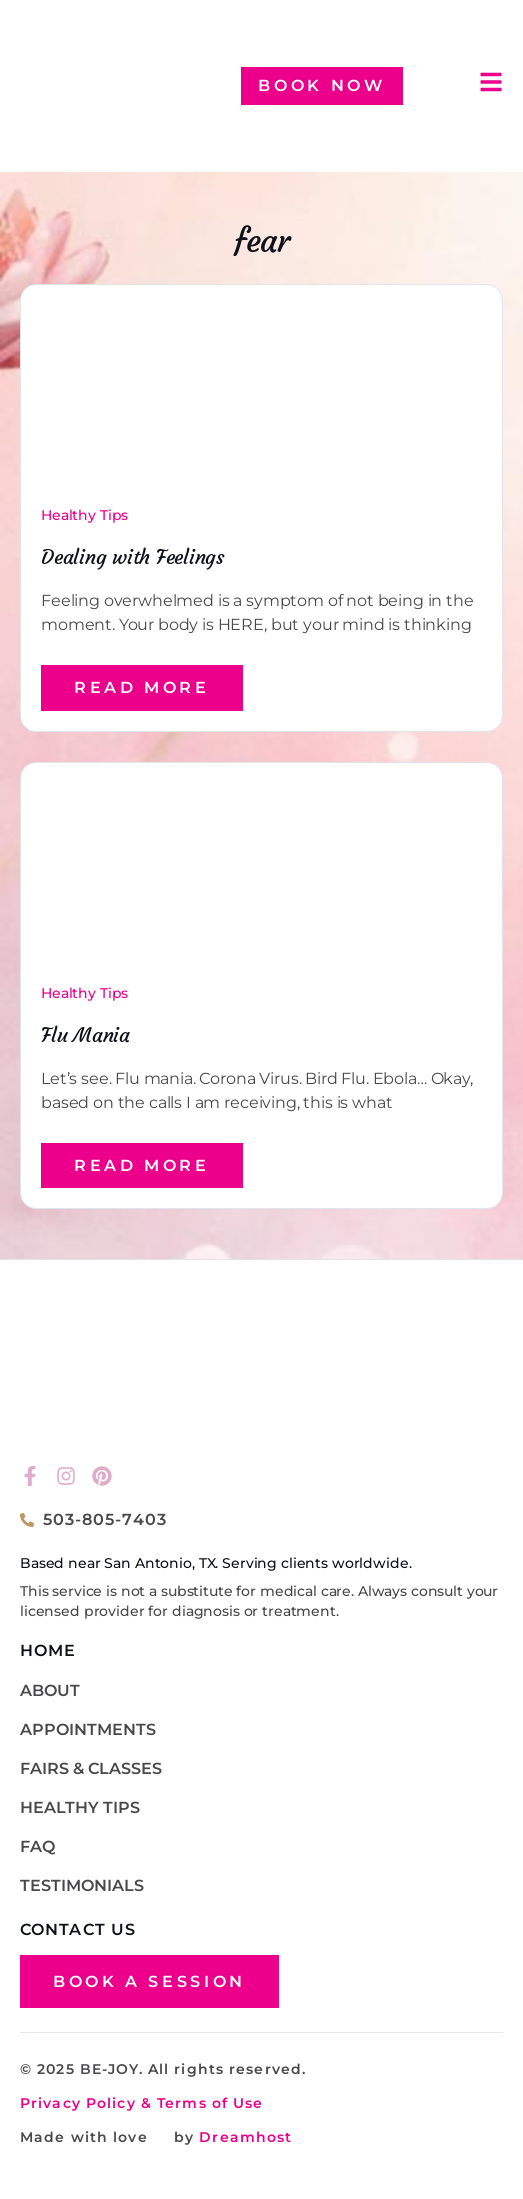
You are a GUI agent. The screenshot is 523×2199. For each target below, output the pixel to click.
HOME (48, 1650)
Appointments (88, 1729)
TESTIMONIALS (82, 1885)
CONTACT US (78, 1929)
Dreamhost (243, 2137)
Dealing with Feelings (132, 556)
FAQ (37, 1846)
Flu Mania (85, 1034)
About (50, 1690)
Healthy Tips (84, 515)
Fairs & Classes (91, 1768)
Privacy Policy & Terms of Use (141, 2103)
